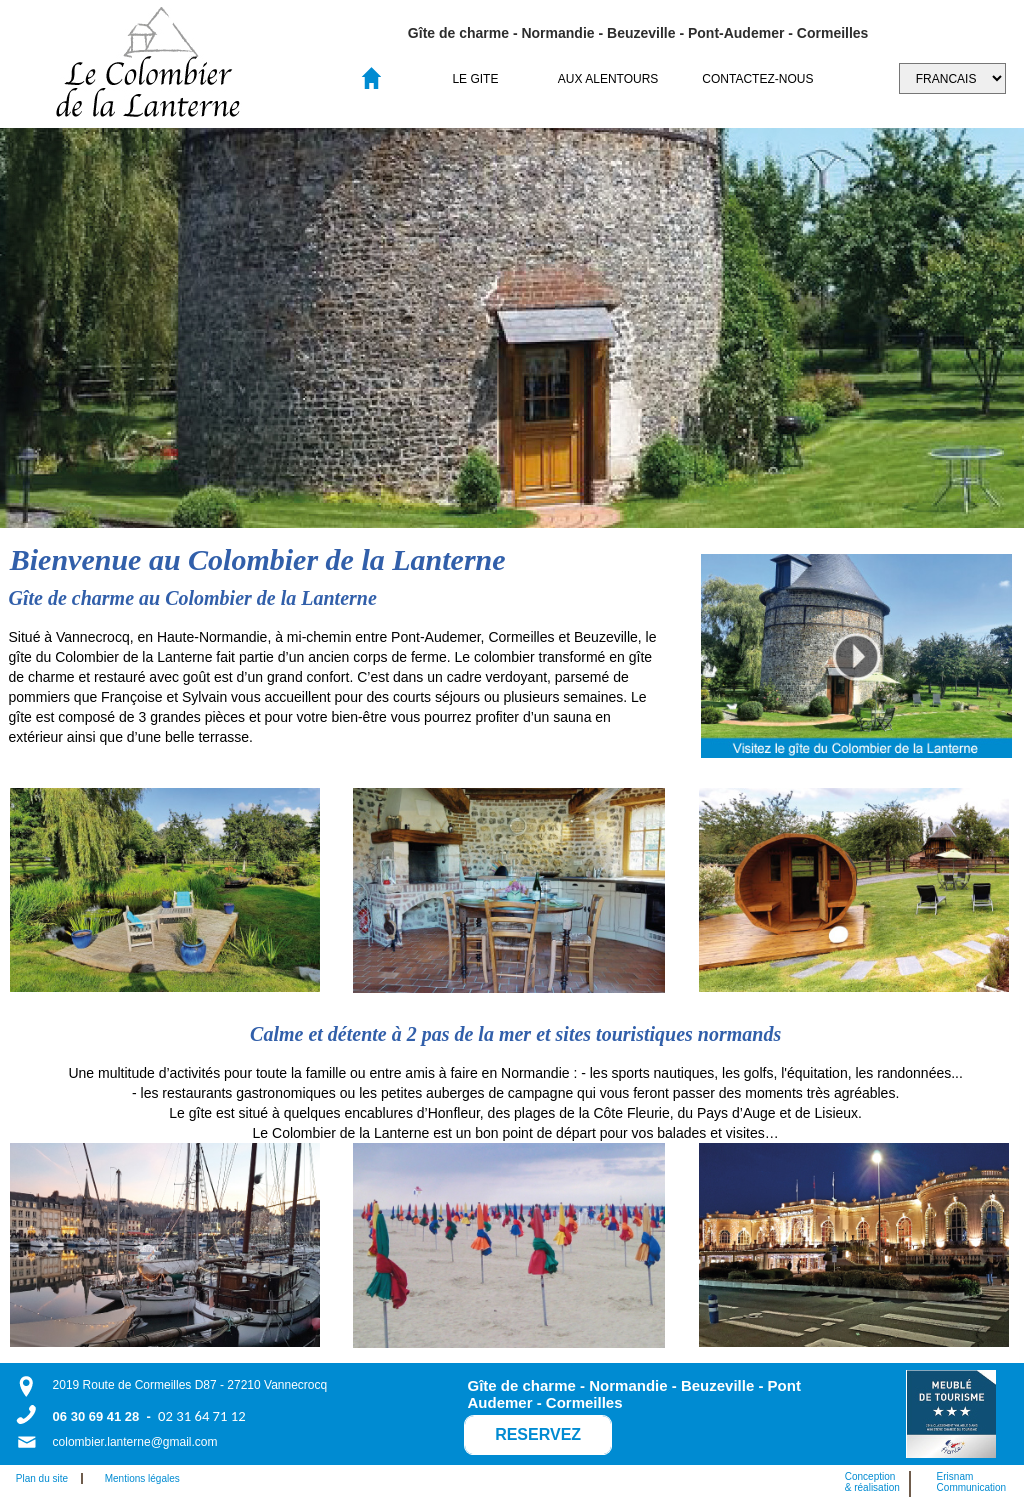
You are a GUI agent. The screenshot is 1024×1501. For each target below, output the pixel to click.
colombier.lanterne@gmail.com (135, 1442)
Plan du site (46, 1478)
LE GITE (475, 79)
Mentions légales (142, 1478)
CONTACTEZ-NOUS (757, 79)
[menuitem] (475, 79)
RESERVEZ (538, 1434)
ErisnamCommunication (971, 1482)
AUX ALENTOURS (608, 79)
